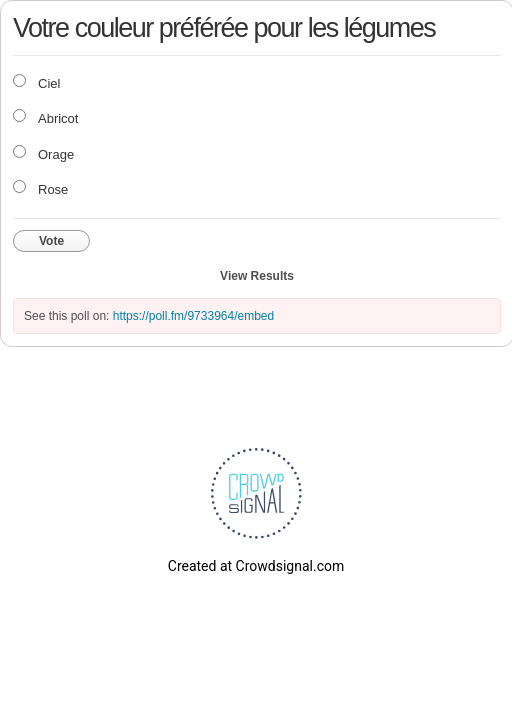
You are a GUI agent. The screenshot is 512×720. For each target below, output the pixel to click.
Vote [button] (51, 241)
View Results (257, 276)
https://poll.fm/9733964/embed (193, 316)
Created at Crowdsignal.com (256, 566)
